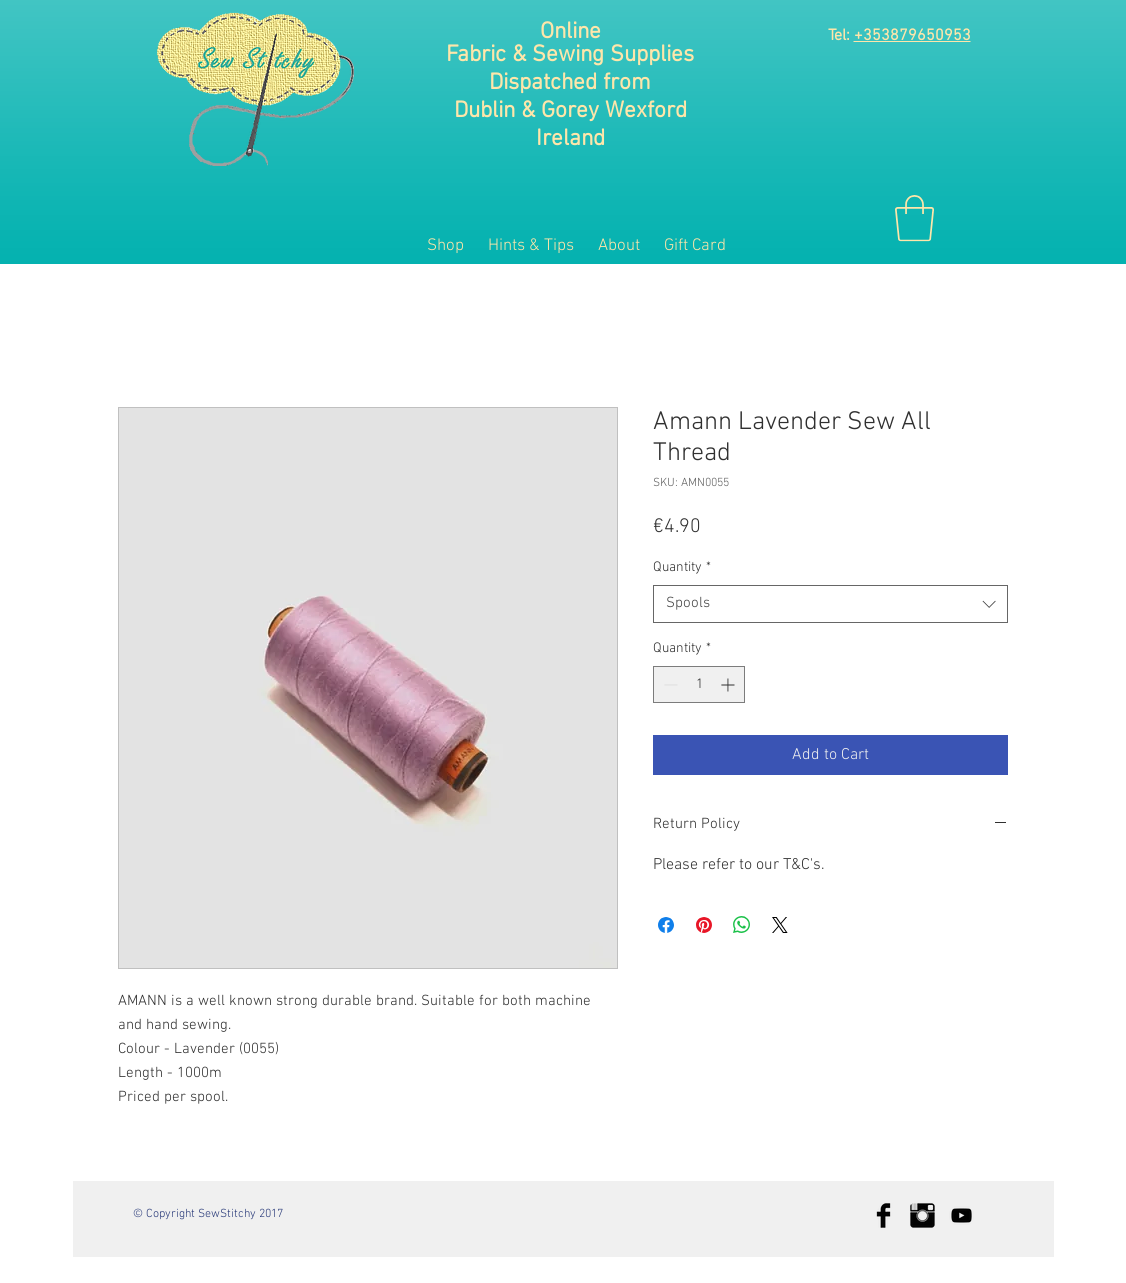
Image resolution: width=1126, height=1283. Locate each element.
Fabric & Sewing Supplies (570, 55)
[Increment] (729, 684)
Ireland (570, 139)
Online (570, 32)
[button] (914, 218)
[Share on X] (780, 925)
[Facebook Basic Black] (883, 1215)
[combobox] (830, 604)
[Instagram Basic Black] (922, 1215)
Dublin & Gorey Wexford (570, 111)
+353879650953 (912, 36)
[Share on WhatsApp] (742, 925)
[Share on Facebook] (666, 925)
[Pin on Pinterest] (704, 925)
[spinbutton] (699, 684)
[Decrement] (668, 684)
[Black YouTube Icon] (961, 1215)
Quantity (682, 567)
